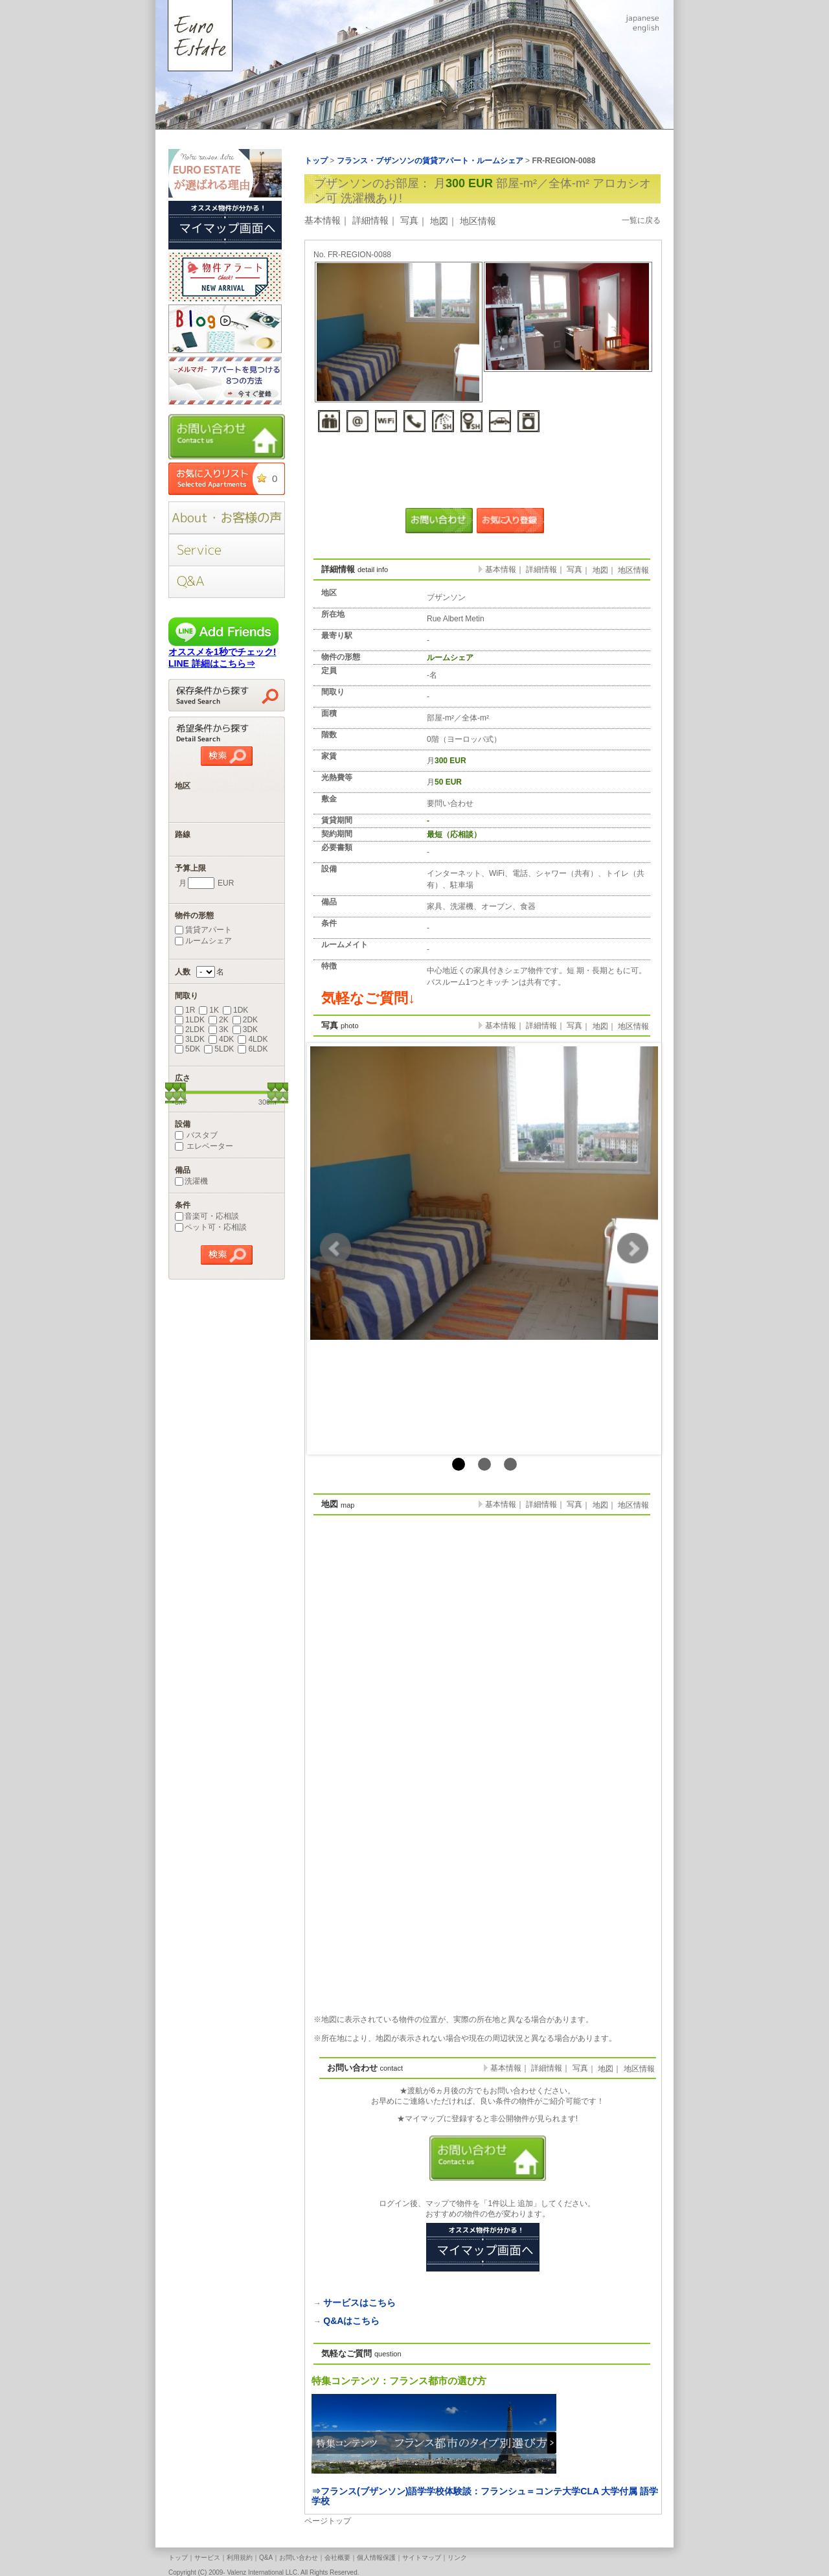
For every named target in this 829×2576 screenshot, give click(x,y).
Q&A (266, 2557)
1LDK (190, 1019)
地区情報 (478, 221)
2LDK (190, 1029)
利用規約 (240, 2557)
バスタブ (196, 1135)
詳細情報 (370, 220)
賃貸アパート (203, 929)
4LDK (252, 1039)
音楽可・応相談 (207, 1216)
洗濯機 (191, 1181)
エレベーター (204, 1146)
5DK (187, 1048)
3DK (245, 1029)
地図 (439, 221)
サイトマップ (421, 2557)
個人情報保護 (376, 2557)
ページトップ (327, 2520)
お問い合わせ (298, 2557)
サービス (207, 2557)
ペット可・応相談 (211, 1227)
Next (632, 1248)
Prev (335, 1248)
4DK (221, 1039)
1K (209, 1010)
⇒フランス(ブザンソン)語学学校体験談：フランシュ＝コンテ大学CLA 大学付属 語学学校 (485, 2496)
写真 (409, 220)
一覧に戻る (641, 220)
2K (219, 1019)
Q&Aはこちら (351, 2321)
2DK (245, 1019)
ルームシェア (203, 940)
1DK (235, 1010)
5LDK (219, 1048)
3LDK (190, 1039)
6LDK (252, 1048)
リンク (457, 2557)
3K (219, 1029)
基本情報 (322, 220)
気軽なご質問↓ (368, 998)
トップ (178, 2557)
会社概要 (337, 2557)
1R (185, 1010)
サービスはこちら (359, 2302)
